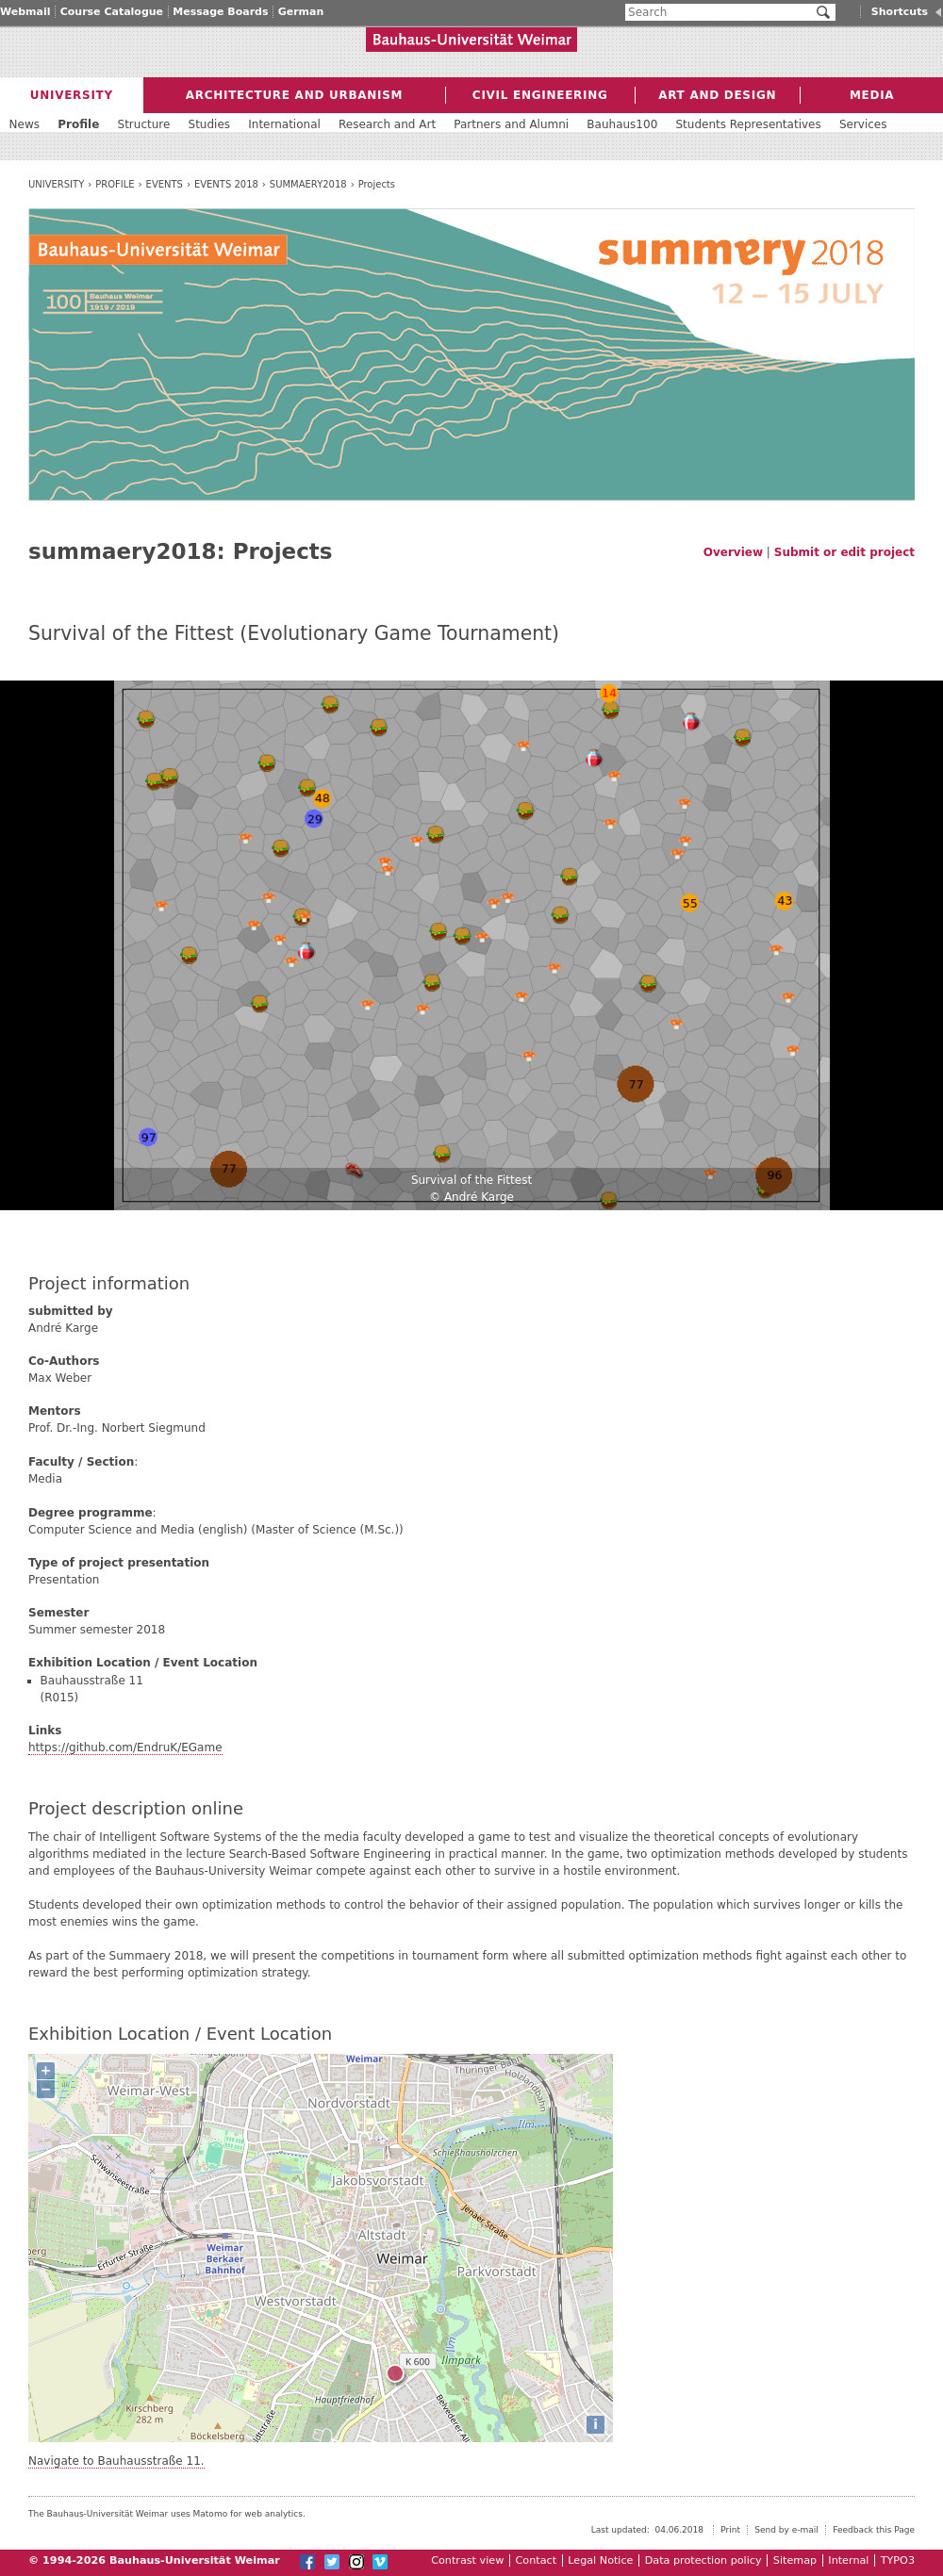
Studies (210, 124)
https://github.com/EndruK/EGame (125, 1747)
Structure (144, 124)
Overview (733, 552)
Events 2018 (226, 184)
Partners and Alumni (511, 124)
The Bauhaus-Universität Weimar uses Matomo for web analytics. (167, 2514)
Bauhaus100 (622, 124)
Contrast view (467, 2560)
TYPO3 (898, 2560)
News (24, 124)
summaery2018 (308, 184)
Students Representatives (747, 124)
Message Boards (220, 12)
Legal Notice (600, 2560)
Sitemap (795, 2560)
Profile (114, 184)
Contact (536, 2560)
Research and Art (387, 124)
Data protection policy (703, 2560)
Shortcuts (899, 12)
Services (863, 124)
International (284, 124)
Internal (848, 2560)
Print (730, 2530)
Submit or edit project (844, 552)
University (56, 184)
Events (164, 184)
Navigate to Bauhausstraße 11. (116, 2461)
